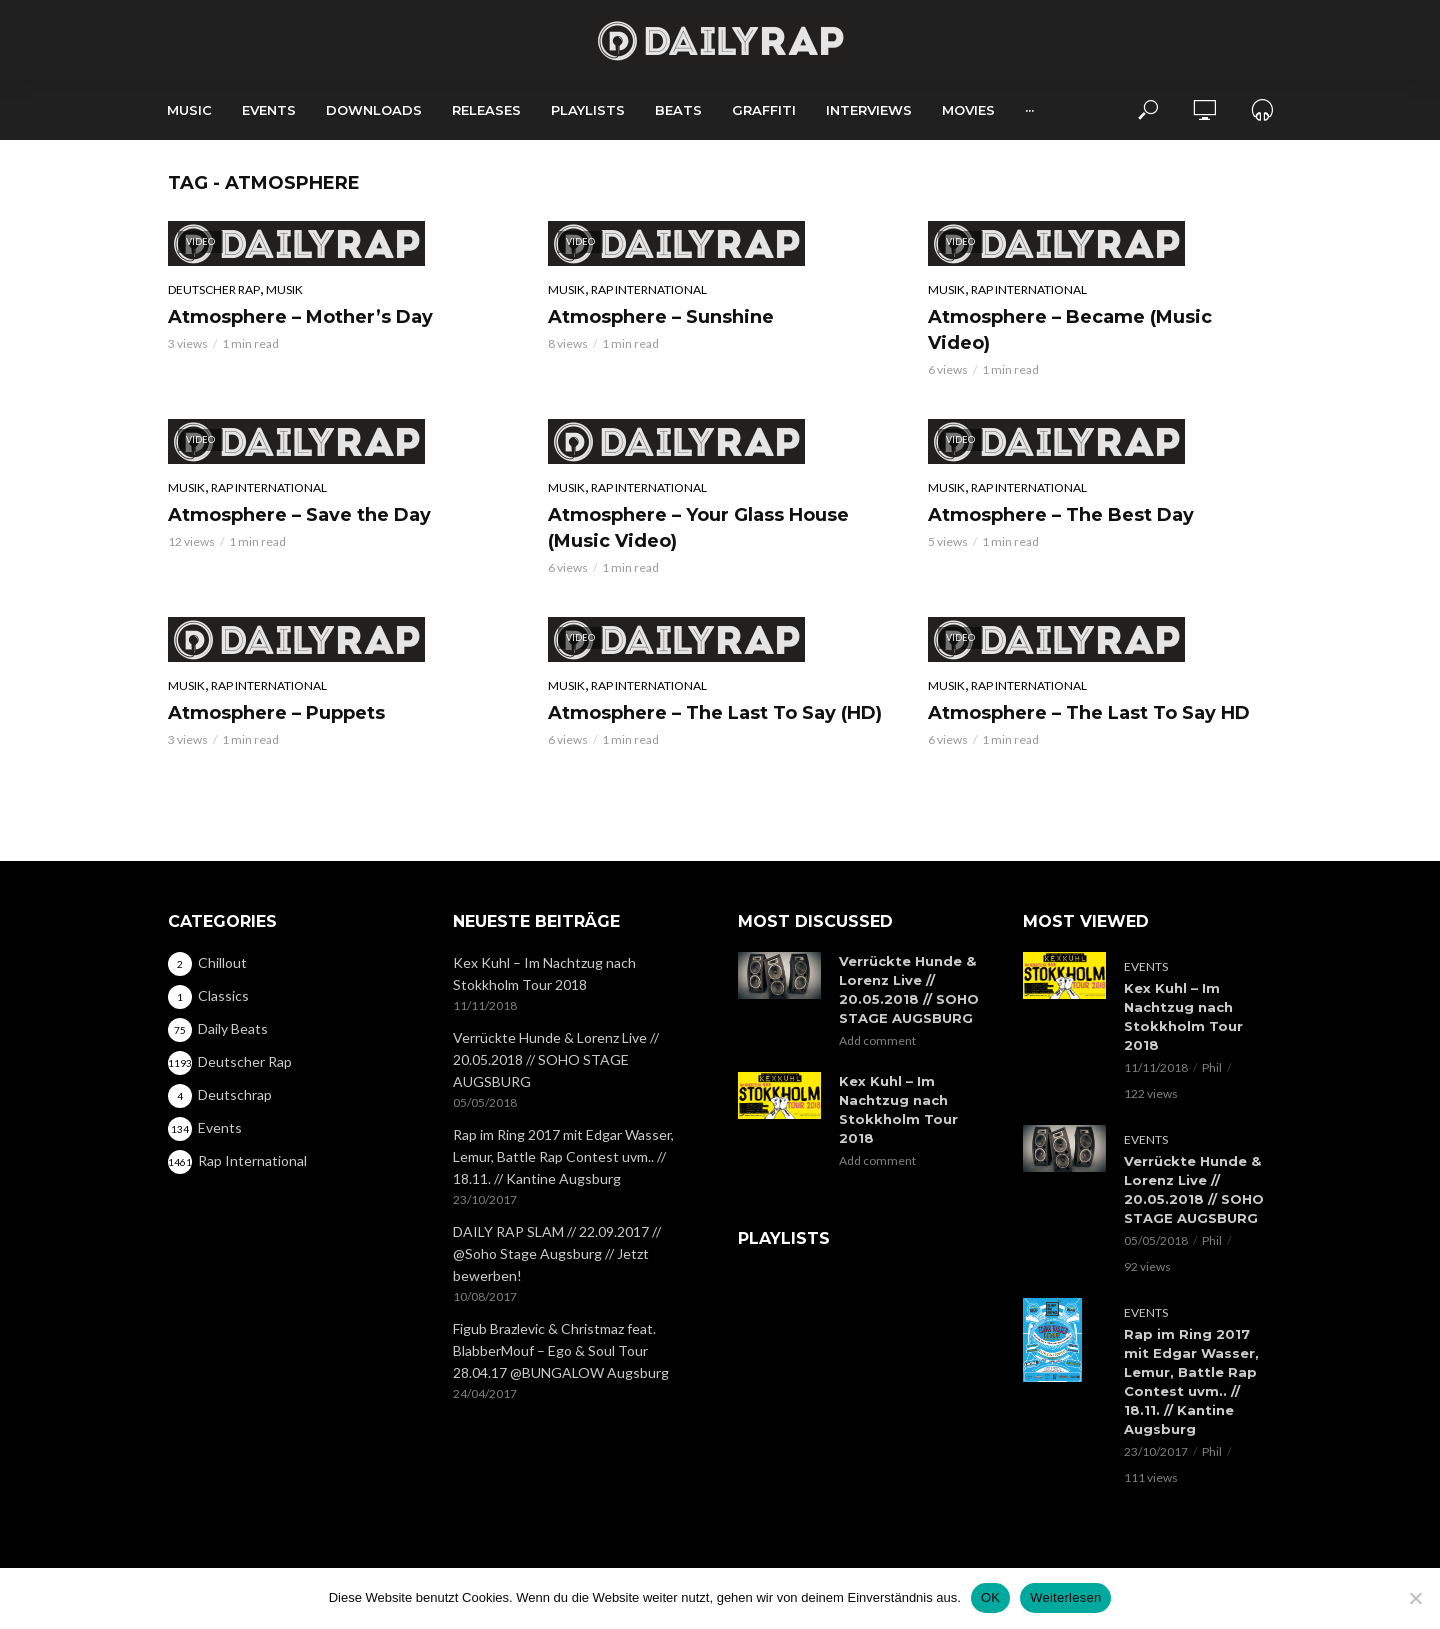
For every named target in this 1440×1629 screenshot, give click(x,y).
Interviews (869, 110)
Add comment (877, 1040)
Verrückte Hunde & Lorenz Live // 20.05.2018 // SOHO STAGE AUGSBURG (556, 1059)
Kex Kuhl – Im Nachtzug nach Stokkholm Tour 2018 (544, 973)
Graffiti (764, 110)
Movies (968, 110)
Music (189, 110)
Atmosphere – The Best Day (1061, 515)
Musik (284, 289)
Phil (1212, 1067)
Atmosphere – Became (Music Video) (1070, 330)
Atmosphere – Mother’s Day (300, 317)
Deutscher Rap (214, 289)
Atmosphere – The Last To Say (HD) (715, 713)
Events (269, 110)
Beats (678, 110)
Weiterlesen (1065, 1597)
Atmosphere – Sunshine (661, 317)
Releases (486, 110)
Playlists (588, 110)
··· (1029, 110)
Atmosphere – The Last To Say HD (1089, 713)
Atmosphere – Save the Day (299, 515)
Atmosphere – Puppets (276, 713)
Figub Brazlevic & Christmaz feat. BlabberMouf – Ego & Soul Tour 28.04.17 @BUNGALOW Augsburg (561, 1350)
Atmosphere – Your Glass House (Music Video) (698, 528)
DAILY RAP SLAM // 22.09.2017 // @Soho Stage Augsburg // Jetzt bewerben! (557, 1253)
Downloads (374, 110)
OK (990, 1597)
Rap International (649, 289)
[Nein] (1415, 1598)
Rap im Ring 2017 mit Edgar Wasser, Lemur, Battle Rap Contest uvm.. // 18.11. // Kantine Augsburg (563, 1156)
